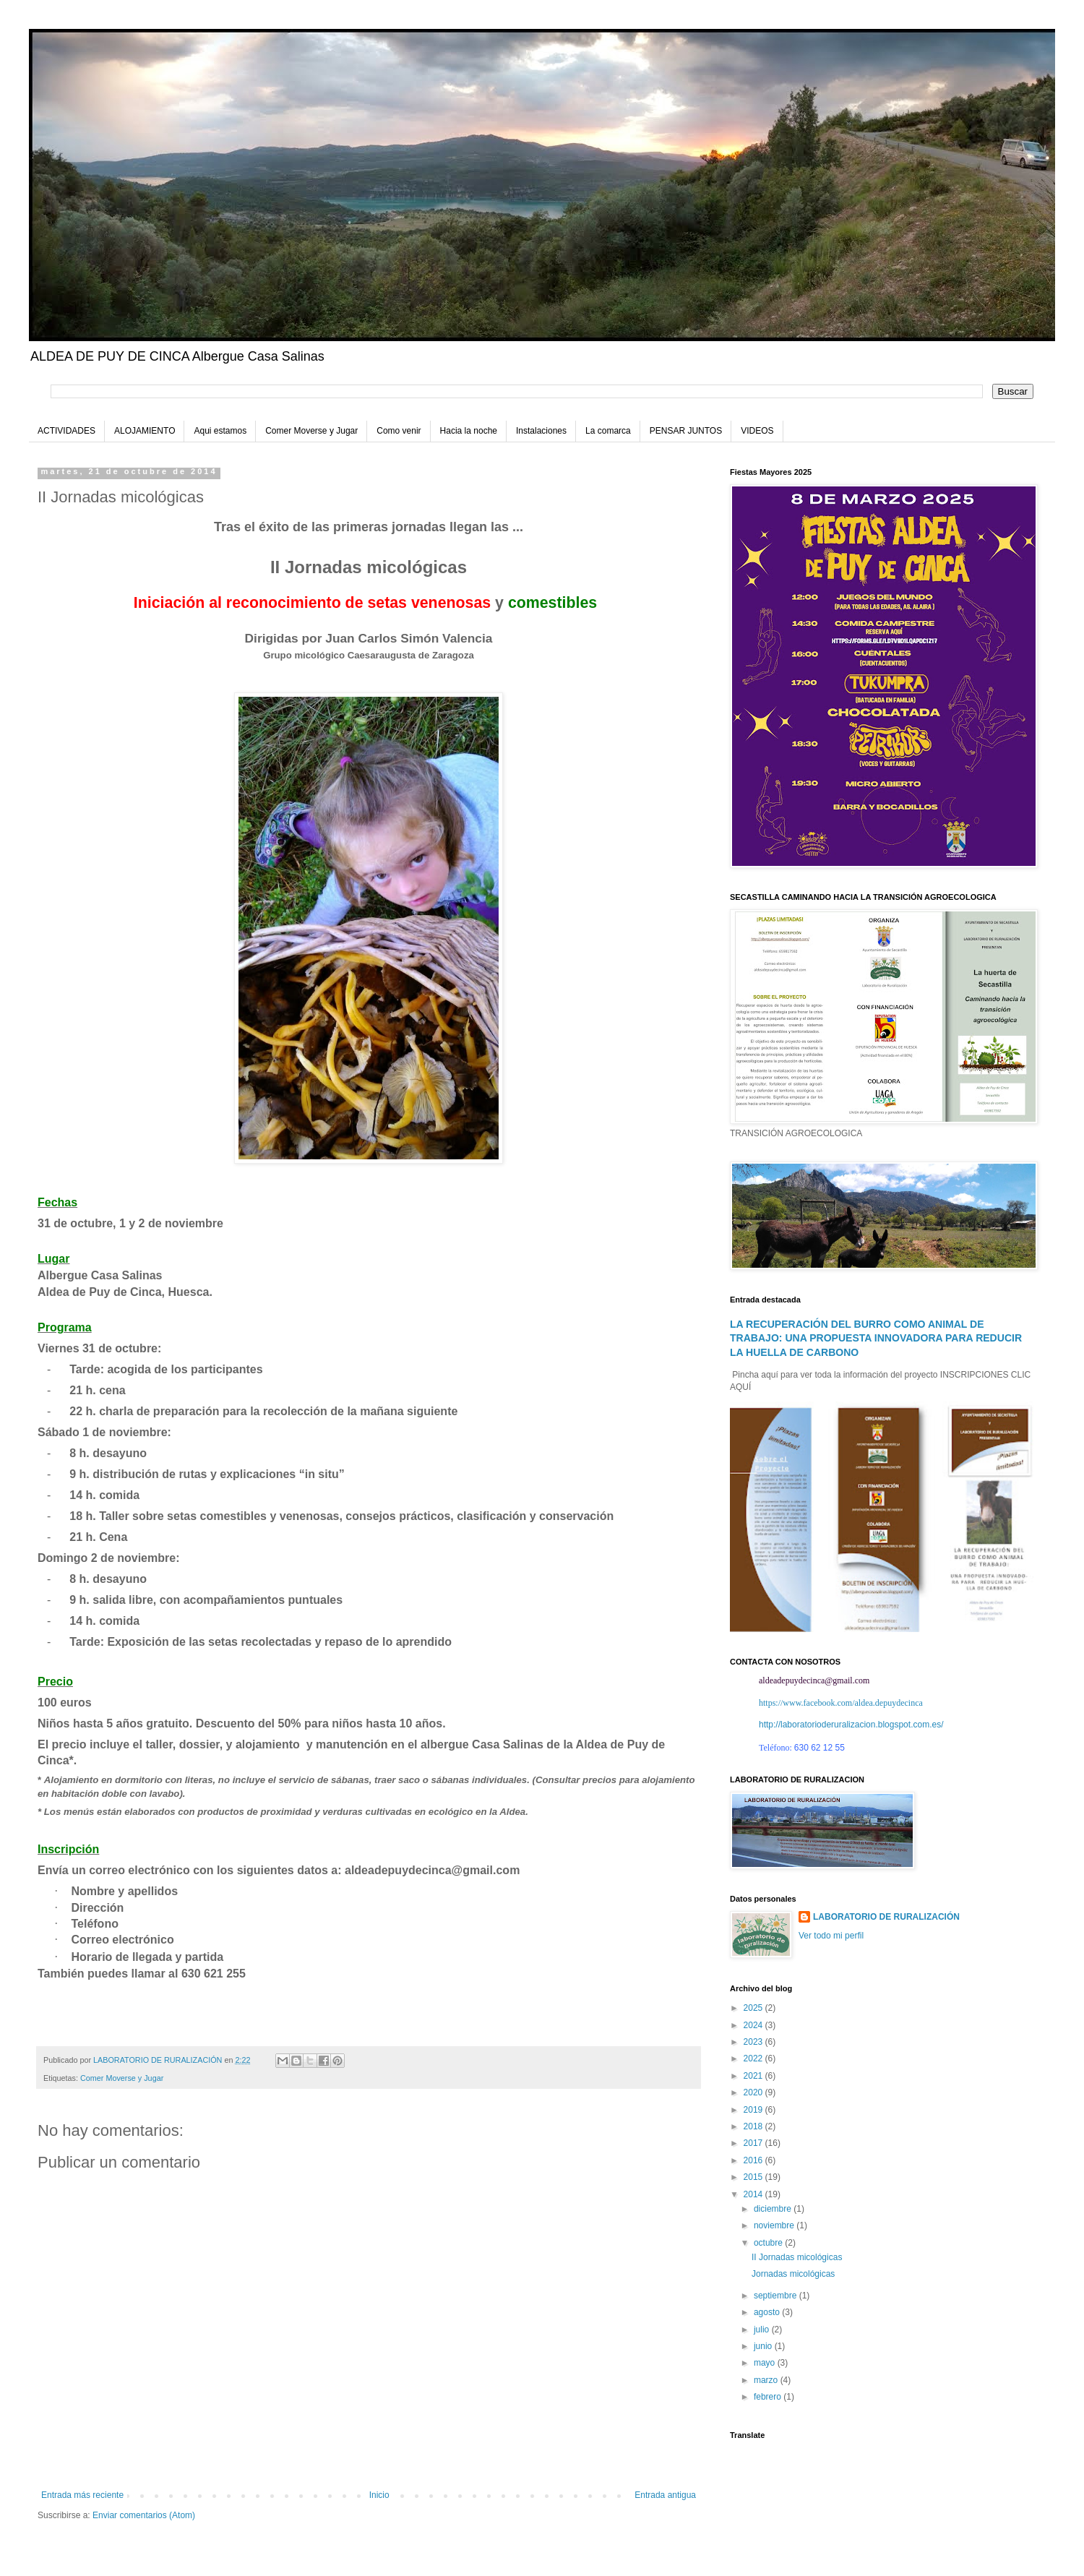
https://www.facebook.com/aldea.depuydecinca (841, 1703)
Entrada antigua (665, 2495)
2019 (754, 2110)
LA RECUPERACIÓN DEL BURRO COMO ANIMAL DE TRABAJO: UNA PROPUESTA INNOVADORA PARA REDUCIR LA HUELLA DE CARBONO (876, 1338)
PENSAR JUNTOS (686, 431)
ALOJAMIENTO (144, 431)
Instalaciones (541, 431)
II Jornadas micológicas (797, 2257)
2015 (754, 2177)
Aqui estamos (220, 431)
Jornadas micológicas (793, 2274)
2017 (754, 2143)
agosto (768, 2312)
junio (764, 2346)
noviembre (775, 2225)
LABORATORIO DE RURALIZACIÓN (886, 1917)
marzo (767, 2380)
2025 (754, 2008)
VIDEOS (757, 431)
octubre (769, 2243)
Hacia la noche (468, 431)
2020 (754, 2092)
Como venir (399, 431)
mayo (766, 2363)
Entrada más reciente (82, 2495)
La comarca (608, 431)
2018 (754, 2126)
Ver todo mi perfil (831, 1936)
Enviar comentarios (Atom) (144, 2515)
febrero (768, 2397)
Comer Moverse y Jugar (311, 431)
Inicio (379, 2495)
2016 (754, 2160)
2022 (754, 2058)
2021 (754, 2076)
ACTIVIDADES (66, 431)
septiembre (776, 2296)
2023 (754, 2042)
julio (763, 2329)
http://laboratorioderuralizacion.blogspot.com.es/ (851, 1725)
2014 (754, 2194)
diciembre (773, 2209)
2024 (754, 2025)
